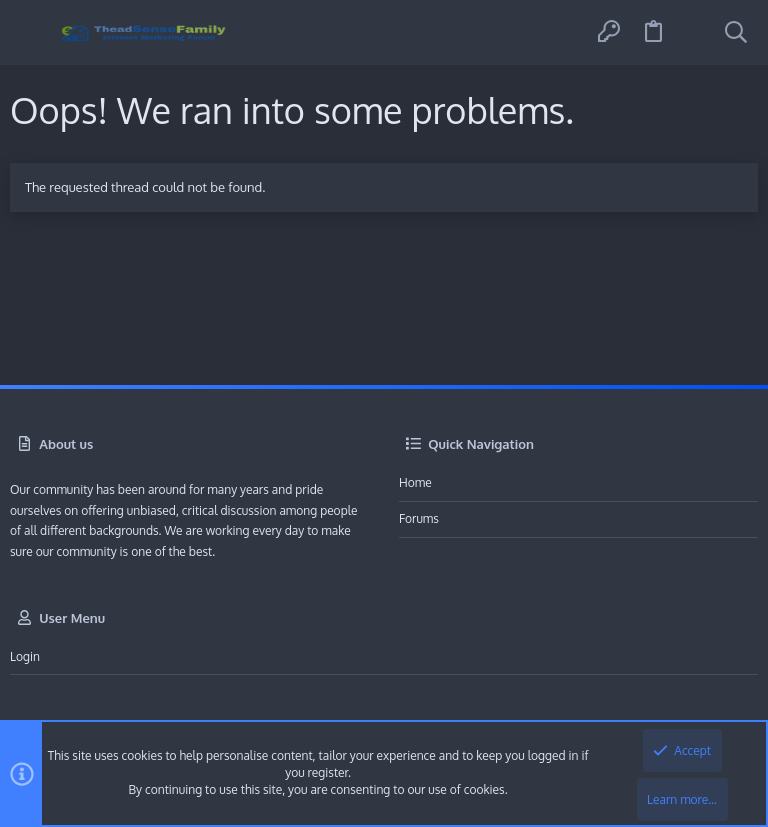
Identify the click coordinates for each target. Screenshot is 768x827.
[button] (32, 32)
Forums (419, 518)
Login (25, 656)
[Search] (736, 33)
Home (415, 482)
